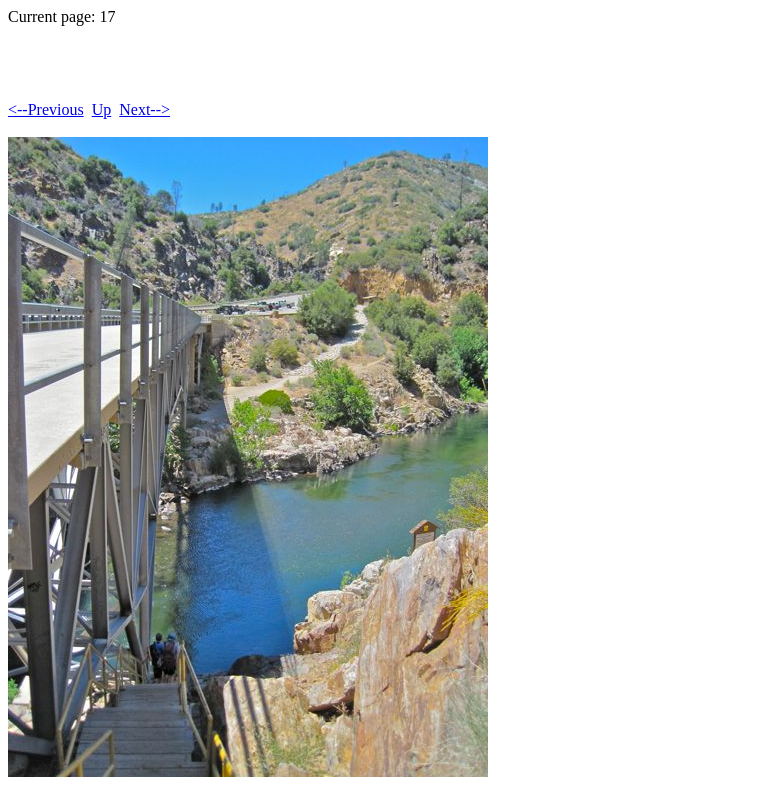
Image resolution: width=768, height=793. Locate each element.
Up (102, 109)
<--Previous (46, 109)
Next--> (144, 109)
